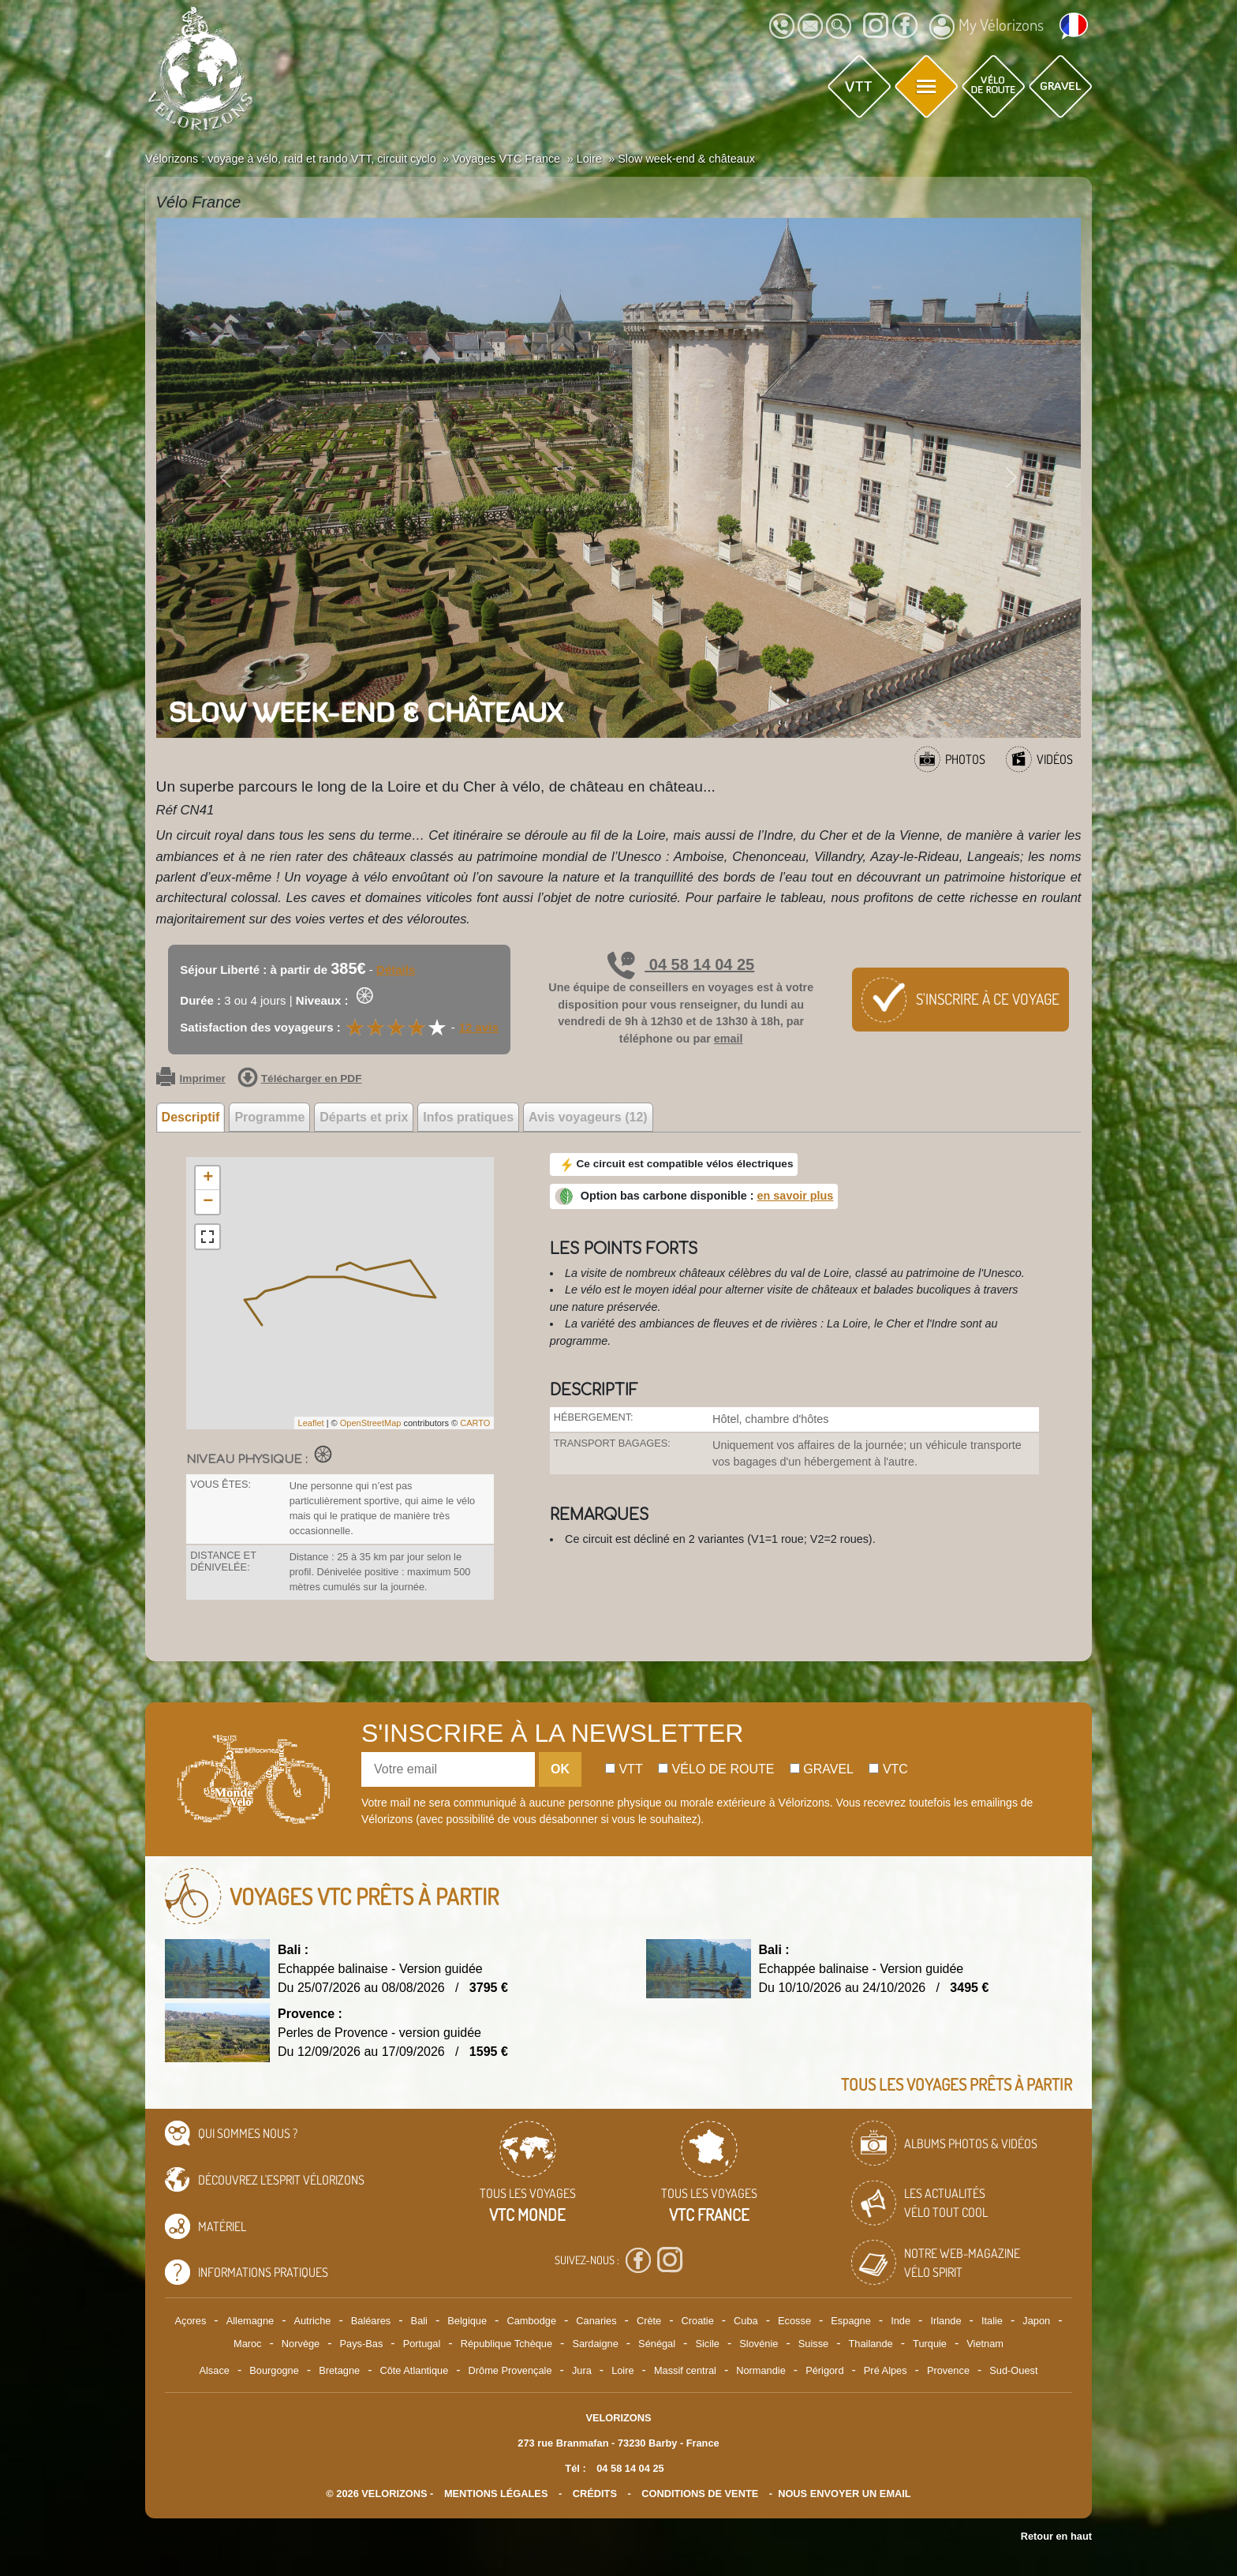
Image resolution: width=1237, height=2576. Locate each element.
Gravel (822, 1769)
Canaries (596, 2321)
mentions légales (496, 2493)
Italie (992, 2321)
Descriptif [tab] (191, 1117)
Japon (1036, 2321)
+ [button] (208, 1178)
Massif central (685, 2370)
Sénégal (656, 2343)
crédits (595, 2493)
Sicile (707, 2343)
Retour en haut (1056, 2536)
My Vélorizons (986, 26)
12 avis (479, 1027)
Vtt (624, 1769)
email (728, 1038)
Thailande (871, 2343)
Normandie (761, 2370)
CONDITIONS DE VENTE (699, 2493)
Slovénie (758, 2343)
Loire (622, 2370)
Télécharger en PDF (299, 1079)
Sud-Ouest (1013, 2370)
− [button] (208, 1202)
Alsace (214, 2370)
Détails (395, 969)
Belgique (467, 2321)
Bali (419, 2321)
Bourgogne (274, 2370)
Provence (948, 2370)
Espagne (851, 2321)
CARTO (475, 1423)
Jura (582, 2370)
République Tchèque (506, 2343)
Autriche (312, 2321)
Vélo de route (716, 1769)
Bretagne (339, 2370)
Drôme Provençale (510, 2370)
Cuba (746, 2321)
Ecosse (794, 2321)
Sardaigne (595, 2343)
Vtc (888, 1769)
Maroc (248, 2343)
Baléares (371, 2321)
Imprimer (191, 1079)
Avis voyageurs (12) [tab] (588, 1117)
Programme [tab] (269, 1117)
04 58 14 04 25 (680, 964)
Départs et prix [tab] (364, 1117)
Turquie (930, 2343)
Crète (649, 2321)
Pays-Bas (361, 2343)
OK (560, 1769)
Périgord (824, 2370)
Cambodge (531, 2321)
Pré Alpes (885, 2370)
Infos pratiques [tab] (468, 1117)
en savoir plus (795, 1195)
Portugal (422, 2343)
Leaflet (311, 1423)
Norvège (301, 2343)
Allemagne (250, 2321)
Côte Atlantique (413, 2370)
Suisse (813, 2343)
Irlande (945, 2321)
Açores (191, 2321)
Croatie (698, 2321)
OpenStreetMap (371, 1423)
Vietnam (984, 2343)
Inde (900, 2321)
